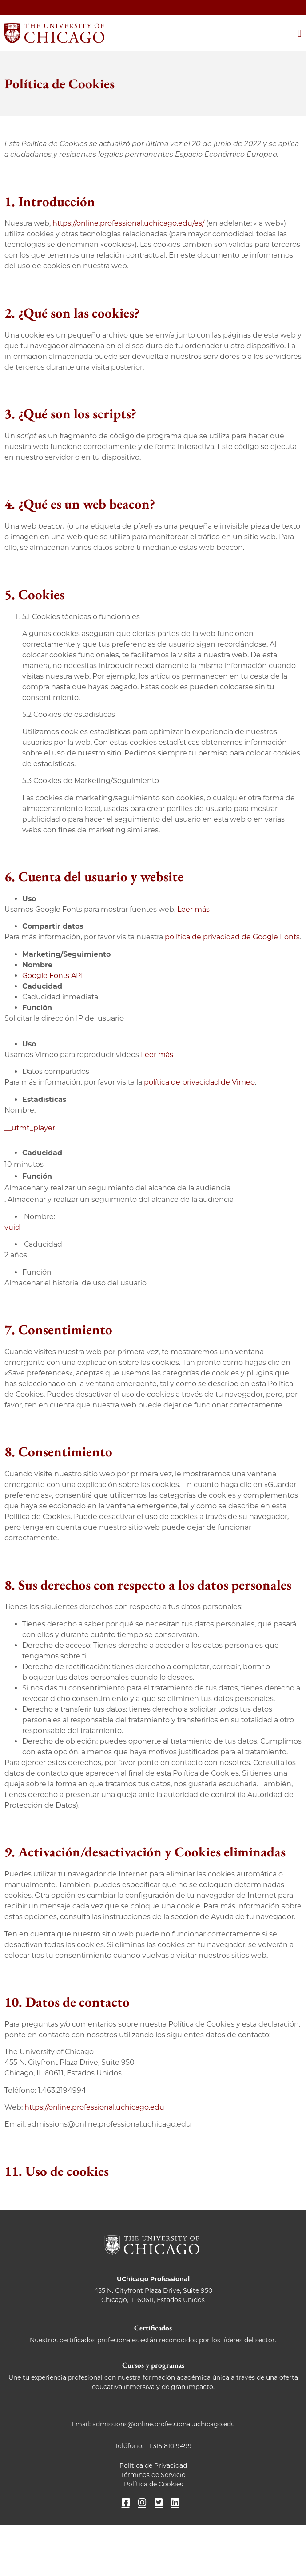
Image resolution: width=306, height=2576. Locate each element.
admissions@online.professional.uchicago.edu (163, 2424)
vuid (12, 1227)
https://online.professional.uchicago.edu (94, 2107)
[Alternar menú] (300, 33)
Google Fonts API (52, 975)
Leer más (193, 909)
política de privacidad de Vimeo (199, 1082)
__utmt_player (29, 1128)
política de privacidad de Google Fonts (232, 937)
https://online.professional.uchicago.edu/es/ (128, 223)
